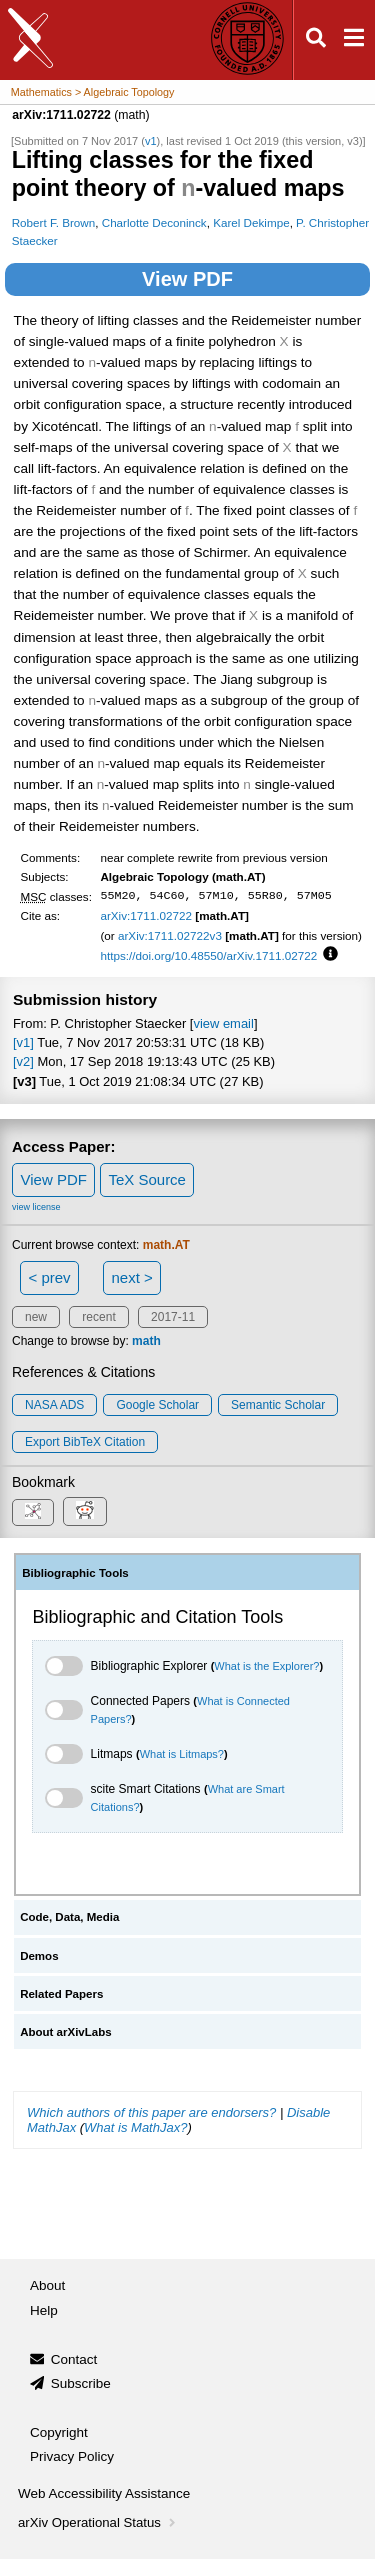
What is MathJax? (135, 2127)
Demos (39, 1956)
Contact (74, 2359)
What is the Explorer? (266, 1666)
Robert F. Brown (54, 222)
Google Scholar (157, 1405)
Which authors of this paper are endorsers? (151, 2112)
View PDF (187, 279)
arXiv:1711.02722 (146, 915)
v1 (151, 141)
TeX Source (147, 1179)
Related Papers (61, 1994)
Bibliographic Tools (75, 1573)
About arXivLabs (66, 2032)
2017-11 (173, 1317)
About (47, 2285)
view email (223, 1023)
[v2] (23, 1061)
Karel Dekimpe (251, 222)
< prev (50, 1277)
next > (131, 1277)
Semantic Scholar (278, 1405)
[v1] (23, 1042)
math (146, 1341)
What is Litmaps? (182, 1754)
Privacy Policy (72, 2456)
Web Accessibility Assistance (104, 2493)
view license (36, 1207)
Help (44, 2310)
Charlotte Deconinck (154, 222)
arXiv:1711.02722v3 (170, 935)
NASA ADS (54, 1405)
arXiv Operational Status (98, 2522)
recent (98, 1317)
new (36, 1317)
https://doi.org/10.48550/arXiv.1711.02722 (208, 955)
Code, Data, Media (69, 1917)
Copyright (59, 2432)
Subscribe (81, 2383)
